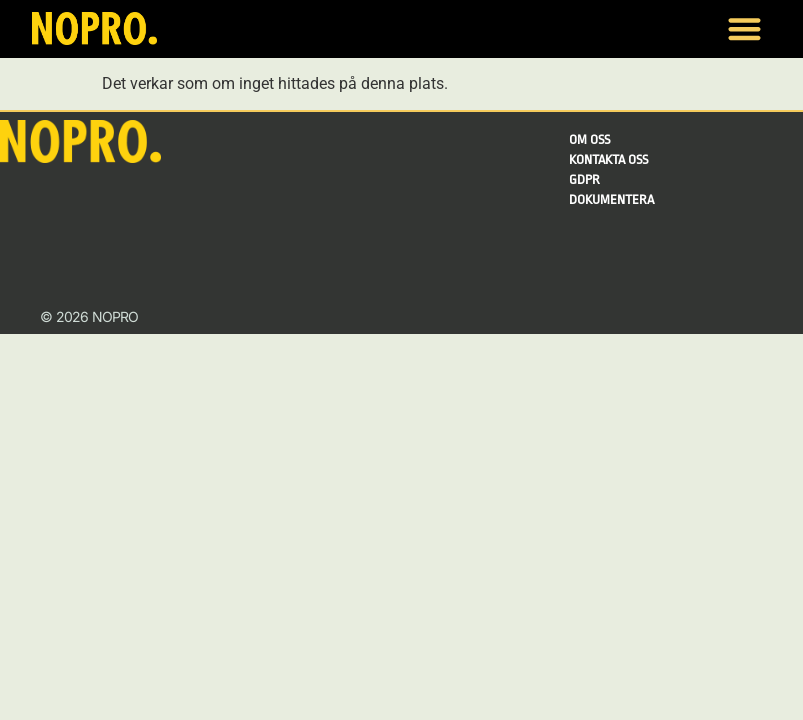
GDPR (584, 179)
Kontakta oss (608, 159)
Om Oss (589, 139)
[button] (744, 29)
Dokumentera (611, 199)
